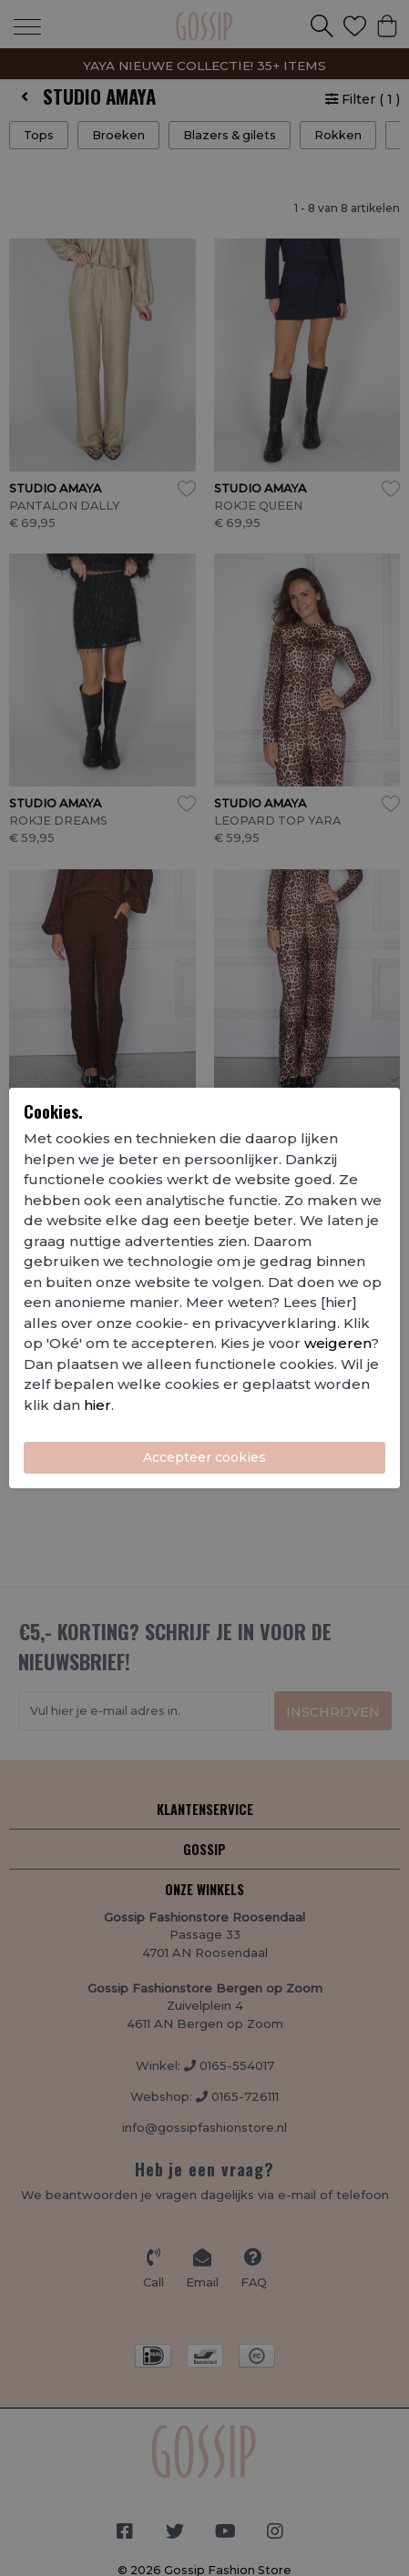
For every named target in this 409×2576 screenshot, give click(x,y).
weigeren (337, 1343)
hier (97, 1405)
